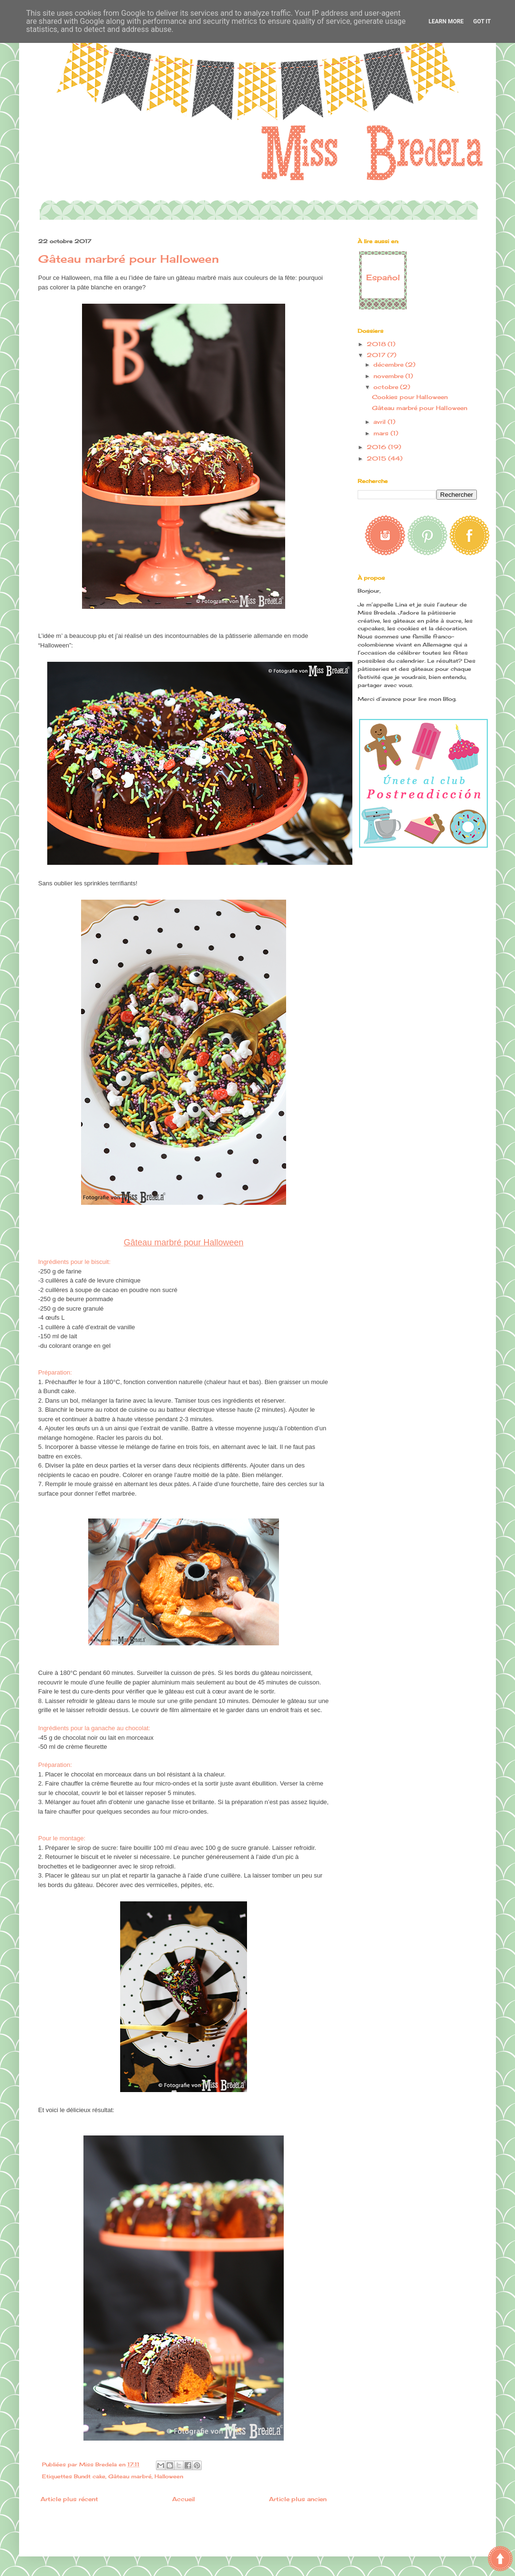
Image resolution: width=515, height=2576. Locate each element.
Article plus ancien (298, 2499)
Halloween (168, 2476)
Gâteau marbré (130, 2476)
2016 (377, 447)
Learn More (446, 21)
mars (382, 433)
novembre (389, 376)
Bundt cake (89, 2476)
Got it (482, 21)
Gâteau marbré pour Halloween (419, 407)
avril (380, 421)
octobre (386, 386)
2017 (377, 355)
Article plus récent (69, 2499)
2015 (377, 458)
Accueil (183, 2499)
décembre (389, 364)
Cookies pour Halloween (410, 396)
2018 (377, 344)
